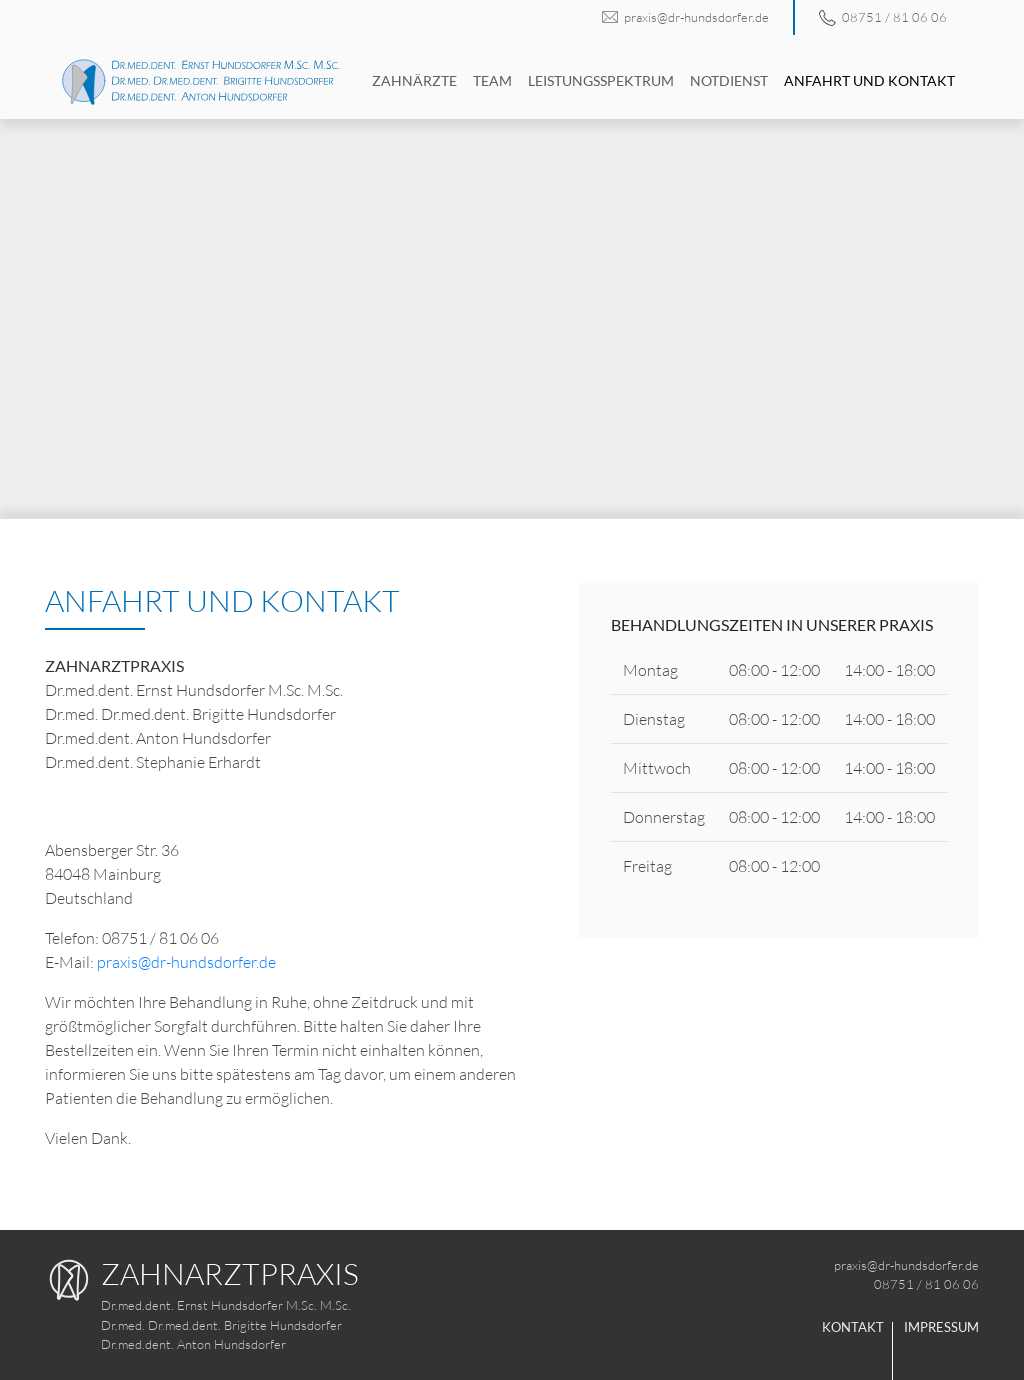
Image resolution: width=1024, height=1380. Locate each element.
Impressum (941, 1327)
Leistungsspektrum (601, 81)
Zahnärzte (414, 81)
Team (492, 81)
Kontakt (853, 1327)
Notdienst (729, 81)
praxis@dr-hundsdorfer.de (685, 17)
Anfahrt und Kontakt (869, 81)
